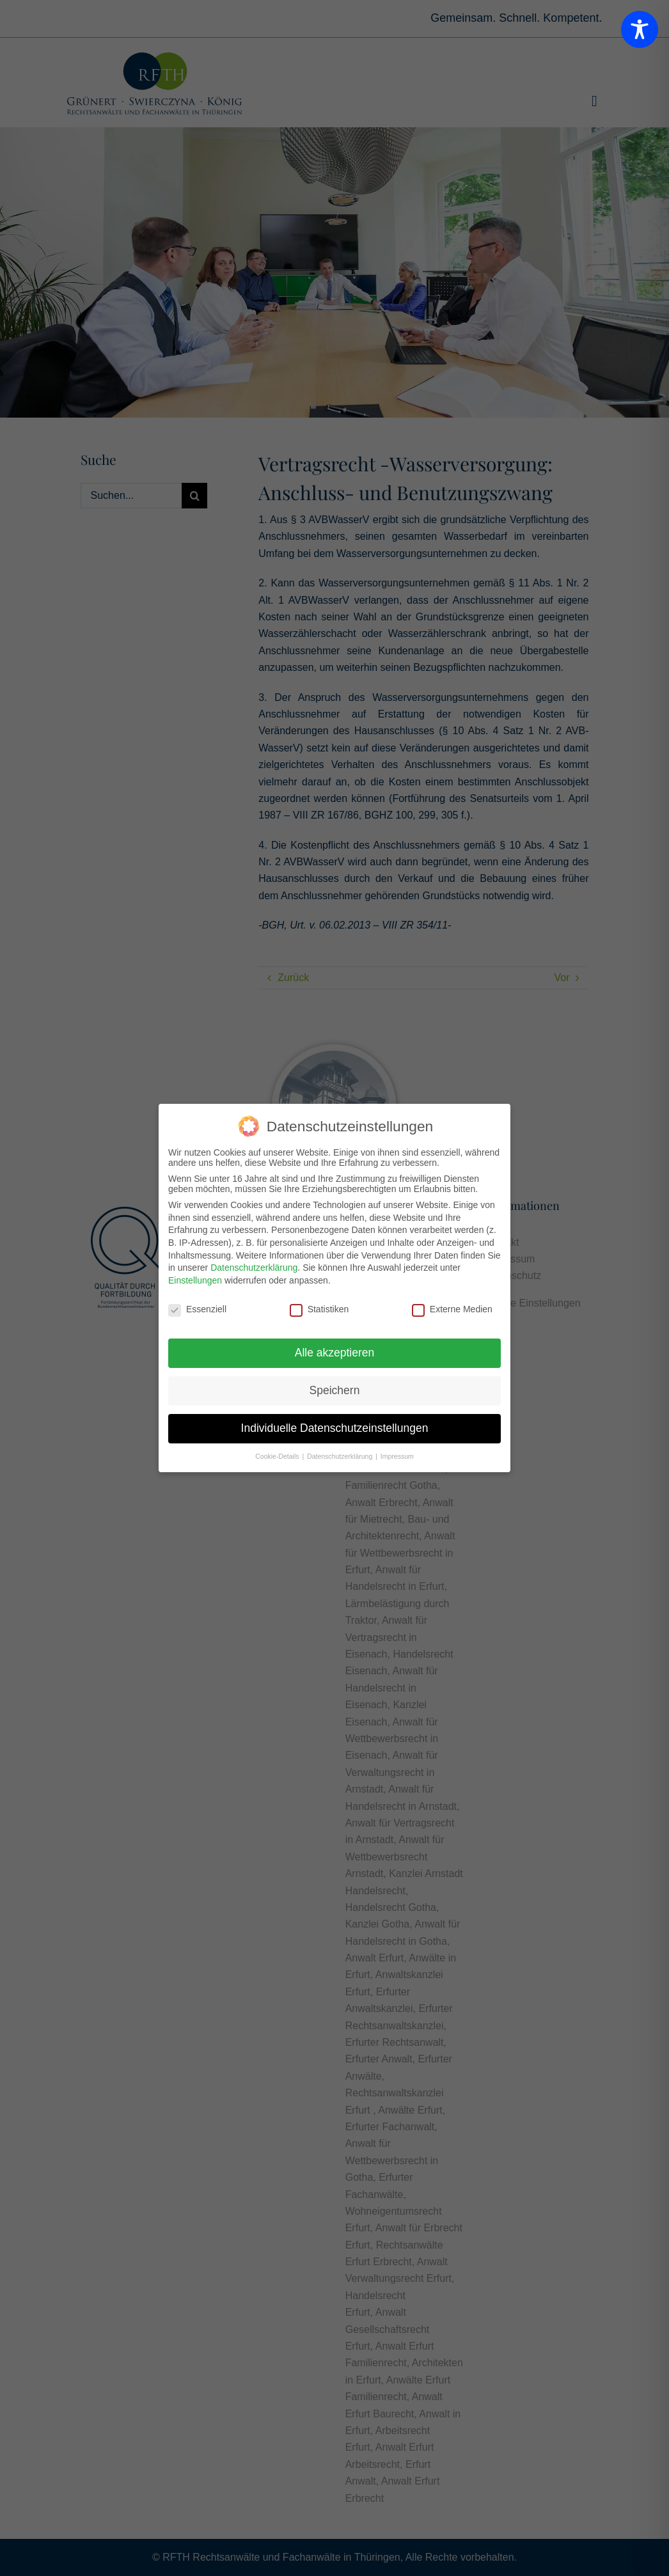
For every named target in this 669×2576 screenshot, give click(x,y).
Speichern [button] (335, 1390)
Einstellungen (195, 1280)
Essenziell (197, 1309)
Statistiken (319, 1309)
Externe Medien (452, 1309)
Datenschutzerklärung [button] (340, 1456)
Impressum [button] (397, 1456)
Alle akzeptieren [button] (335, 1352)
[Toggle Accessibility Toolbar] (639, 29)
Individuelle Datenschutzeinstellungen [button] (335, 1428)
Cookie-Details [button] (278, 1456)
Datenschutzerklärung (253, 1267)
